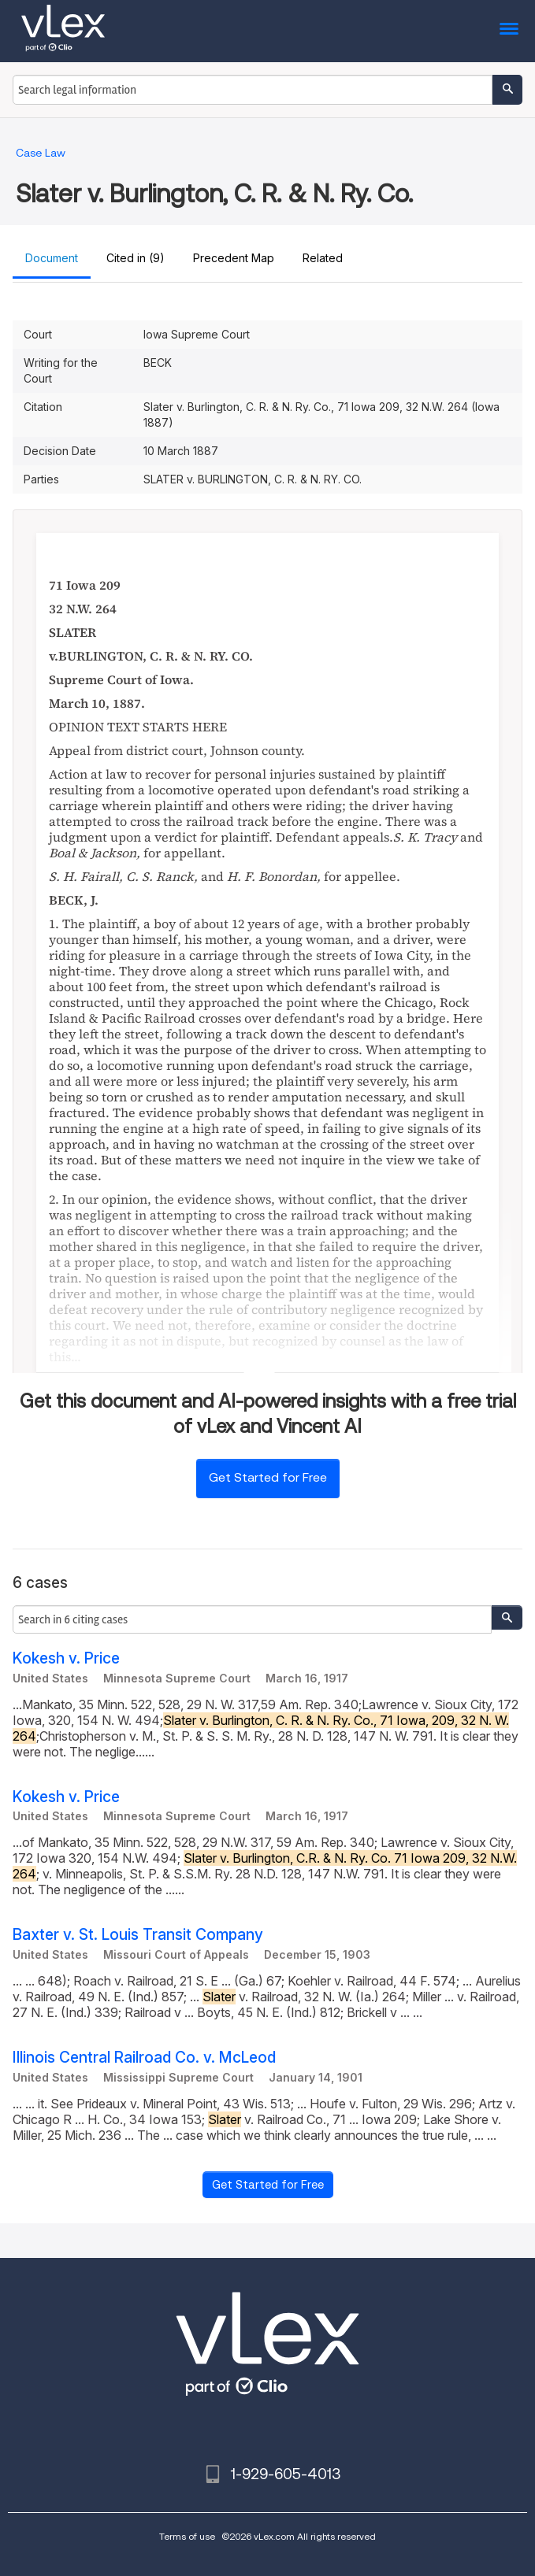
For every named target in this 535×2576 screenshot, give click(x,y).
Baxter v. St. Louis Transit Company (138, 1935)
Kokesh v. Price (66, 1658)
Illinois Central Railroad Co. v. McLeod (144, 2058)
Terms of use (187, 2536)
